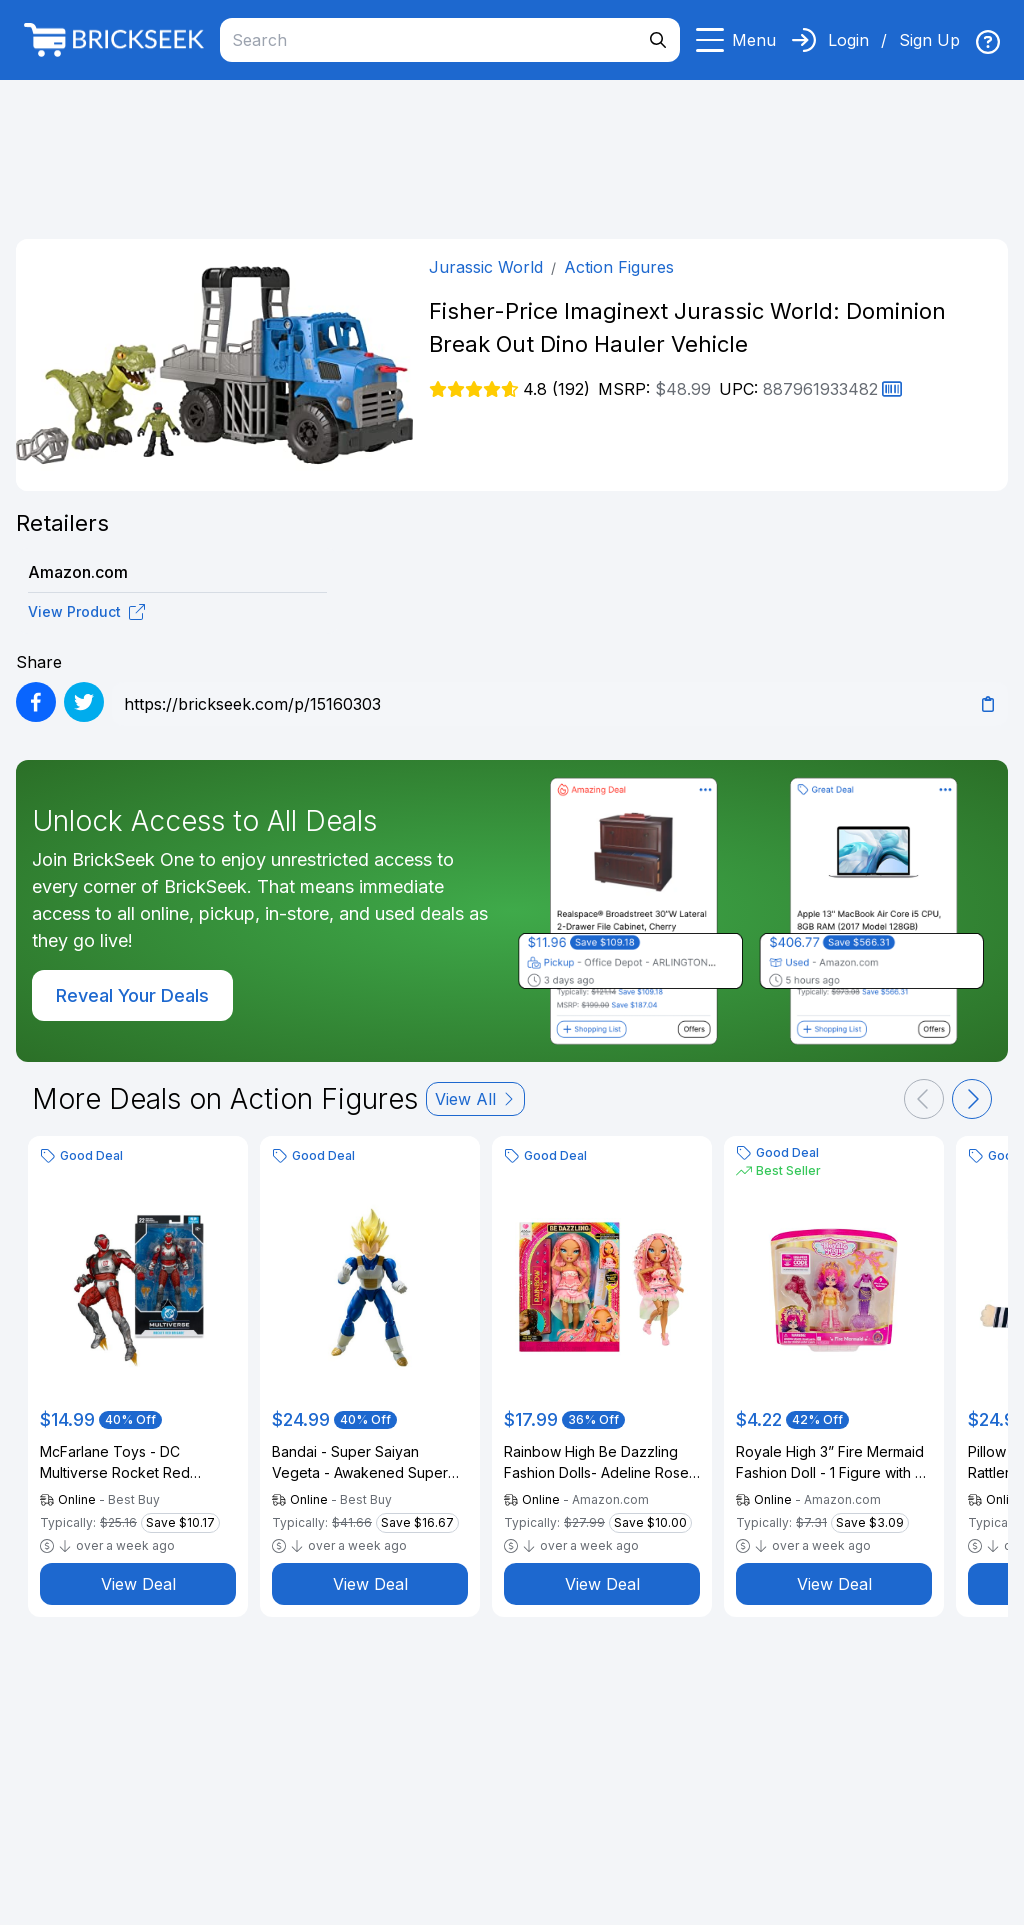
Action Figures (619, 267)
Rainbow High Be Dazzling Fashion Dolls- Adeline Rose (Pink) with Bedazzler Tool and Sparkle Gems (596, 1463)
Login (848, 40)
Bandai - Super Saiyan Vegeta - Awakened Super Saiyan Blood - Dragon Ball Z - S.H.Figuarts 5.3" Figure (367, 1463)
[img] (988, 42)
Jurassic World (486, 267)
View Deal (138, 1584)
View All (475, 1099)
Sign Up (929, 40)
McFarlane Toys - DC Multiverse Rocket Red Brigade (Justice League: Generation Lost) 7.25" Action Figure (136, 1463)
